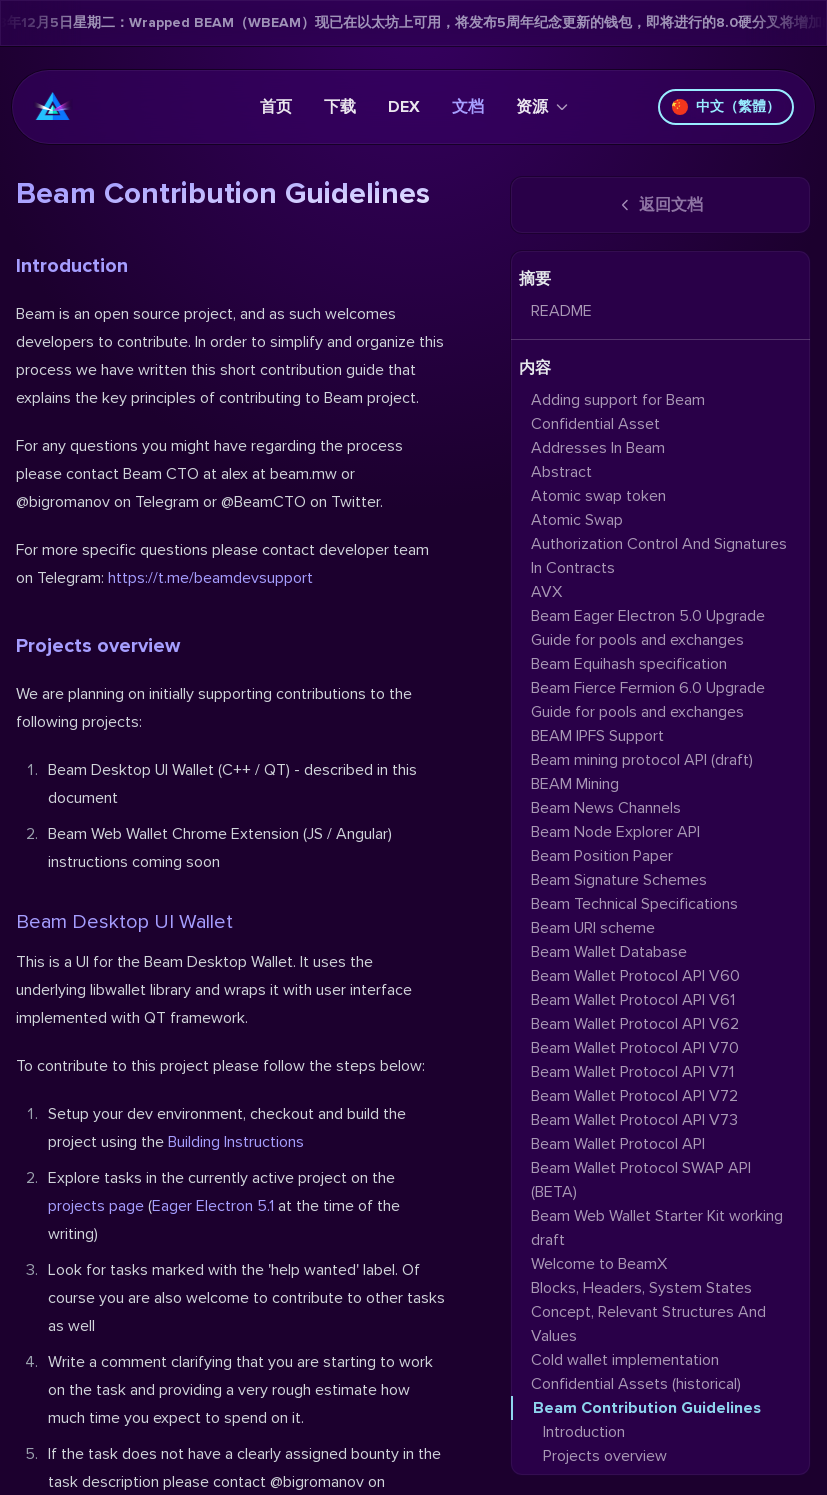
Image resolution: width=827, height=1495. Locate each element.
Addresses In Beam (598, 448)
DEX (404, 107)
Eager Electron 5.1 (213, 1206)
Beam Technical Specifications (634, 904)
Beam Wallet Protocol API (618, 1144)
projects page (96, 1206)
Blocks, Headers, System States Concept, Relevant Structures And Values (648, 1312)
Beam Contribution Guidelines (647, 1408)
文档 (468, 107)
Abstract (561, 472)
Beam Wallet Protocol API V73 (634, 1120)
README (561, 311)
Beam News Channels (606, 808)
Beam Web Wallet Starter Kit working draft (657, 1228)
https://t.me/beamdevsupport (210, 578)
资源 (542, 107)
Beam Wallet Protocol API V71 (632, 1072)
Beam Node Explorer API (615, 832)
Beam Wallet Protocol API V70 (635, 1048)
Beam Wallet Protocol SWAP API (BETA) (641, 1180)
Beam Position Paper (602, 856)
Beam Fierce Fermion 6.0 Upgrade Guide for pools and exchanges (648, 700)
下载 (340, 107)
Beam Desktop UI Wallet (124, 922)
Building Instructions (236, 1142)
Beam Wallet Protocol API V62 (635, 1024)
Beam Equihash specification (629, 664)
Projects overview (98, 646)
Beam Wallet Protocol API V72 (634, 1096)
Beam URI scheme (593, 928)
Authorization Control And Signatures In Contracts (659, 556)
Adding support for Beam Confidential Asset (618, 412)
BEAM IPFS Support (597, 736)
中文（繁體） (726, 106)
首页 (276, 107)
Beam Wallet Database (609, 952)
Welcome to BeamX (599, 1264)
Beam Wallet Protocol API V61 (633, 1000)
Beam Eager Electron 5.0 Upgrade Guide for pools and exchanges (648, 628)
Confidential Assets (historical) (636, 1384)
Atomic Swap (577, 520)
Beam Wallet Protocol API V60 (635, 976)
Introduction (72, 266)
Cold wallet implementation (625, 1360)
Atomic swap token (598, 496)
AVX (546, 592)
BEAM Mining (575, 784)
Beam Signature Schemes (619, 880)
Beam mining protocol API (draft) (642, 760)
